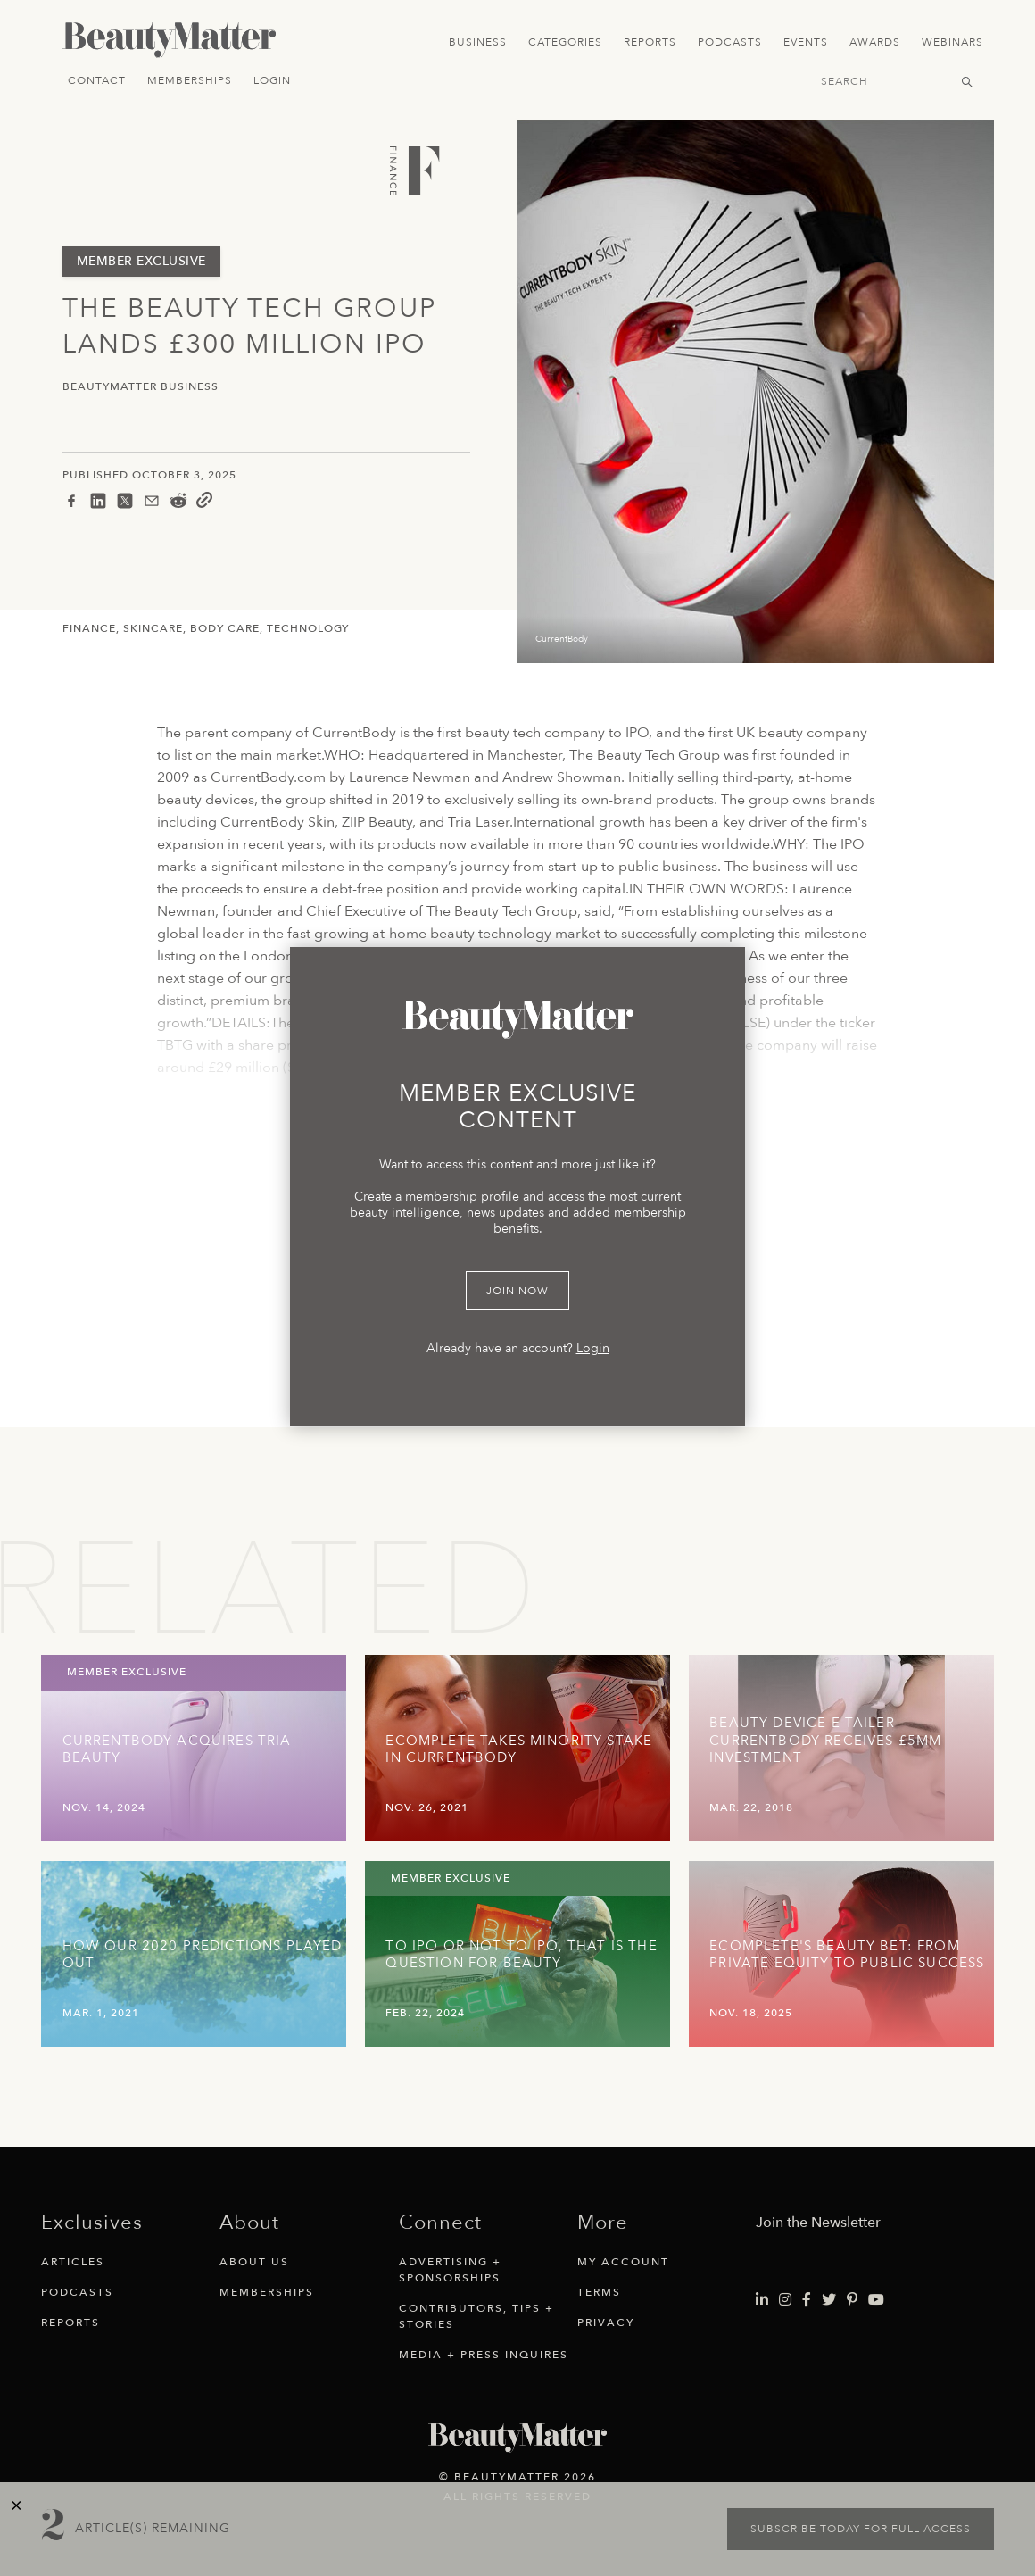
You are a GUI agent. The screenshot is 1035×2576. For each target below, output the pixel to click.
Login (272, 80)
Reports (650, 42)
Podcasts (730, 42)
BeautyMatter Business (140, 387)
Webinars (952, 42)
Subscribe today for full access (860, 2529)
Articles (72, 2262)
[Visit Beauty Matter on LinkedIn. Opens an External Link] (762, 2300)
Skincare (153, 628)
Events (805, 42)
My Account (623, 2262)
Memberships (189, 80)
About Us (254, 2262)
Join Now (517, 1291)
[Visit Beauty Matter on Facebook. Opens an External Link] (806, 2300)
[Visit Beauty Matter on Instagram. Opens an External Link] (785, 2300)
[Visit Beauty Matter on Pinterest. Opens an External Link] (852, 2300)
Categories (565, 42)
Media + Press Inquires (483, 2354)
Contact (97, 80)
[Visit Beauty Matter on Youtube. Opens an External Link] (876, 2300)
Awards (874, 42)
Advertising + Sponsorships (450, 2270)
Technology (308, 628)
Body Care (225, 628)
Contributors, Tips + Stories (476, 2316)
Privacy (605, 2322)
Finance (89, 628)
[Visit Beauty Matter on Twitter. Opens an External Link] (829, 2300)
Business (478, 42)
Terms (599, 2292)
